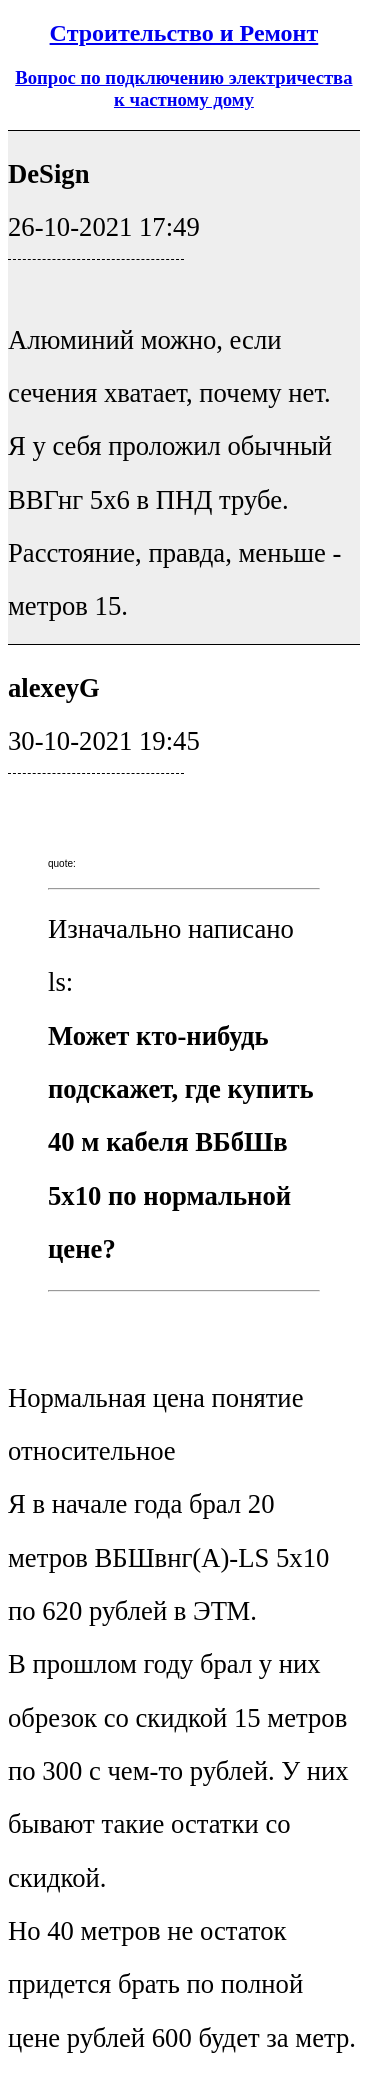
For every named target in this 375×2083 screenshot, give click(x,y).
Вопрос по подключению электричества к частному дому (183, 88)
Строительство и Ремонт (184, 33)
